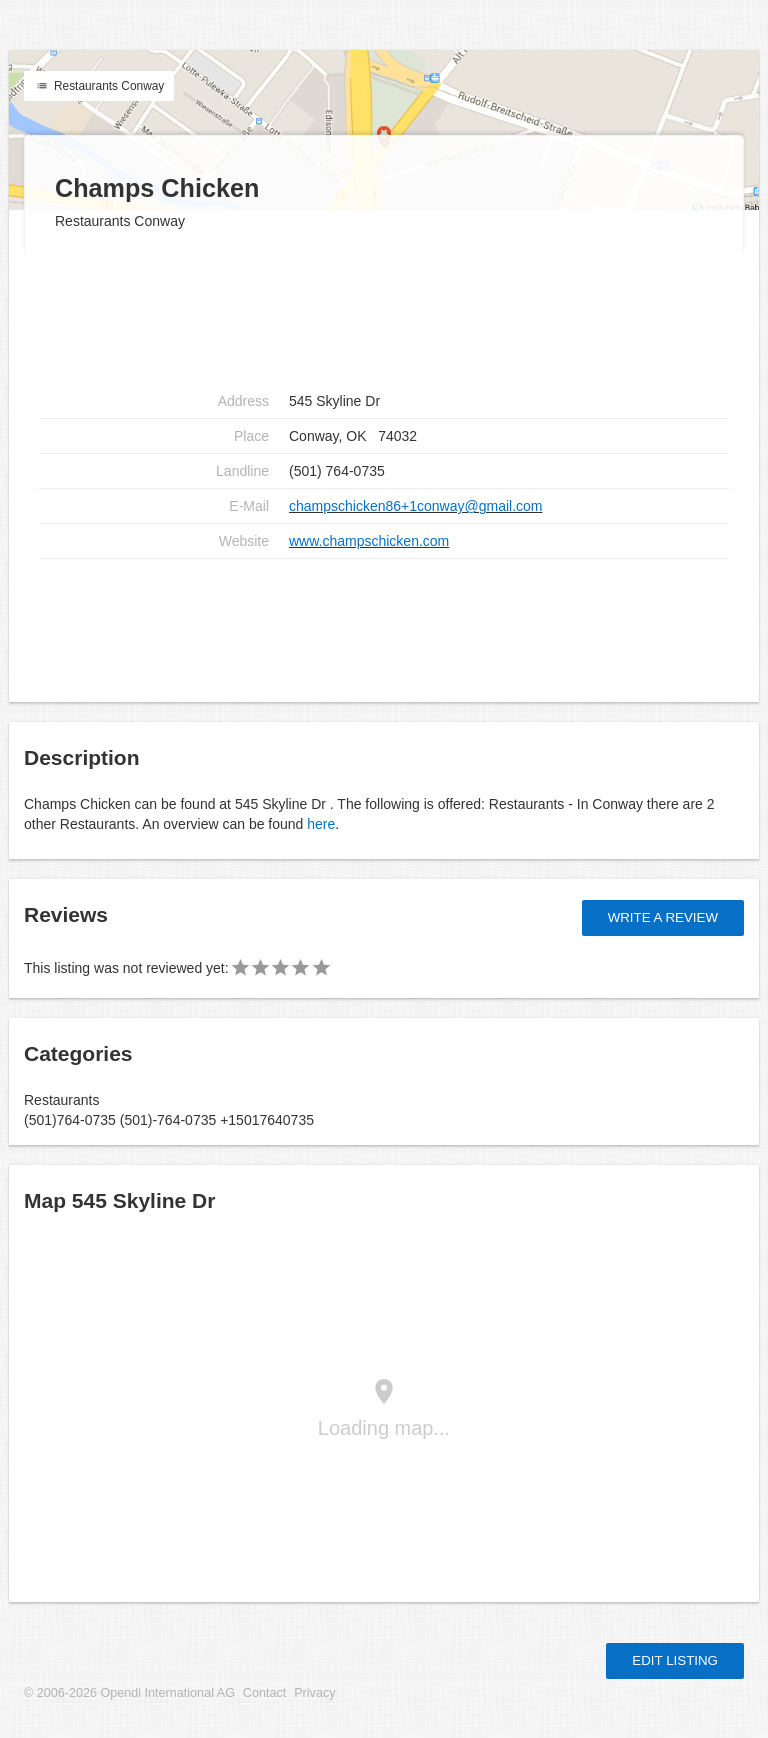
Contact (264, 1693)
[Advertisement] (384, 320)
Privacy (314, 1693)
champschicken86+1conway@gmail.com (416, 506)
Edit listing (675, 1660)
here (321, 824)
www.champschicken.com (369, 541)
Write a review (663, 917)
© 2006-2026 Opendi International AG (129, 1693)
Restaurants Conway (99, 86)
